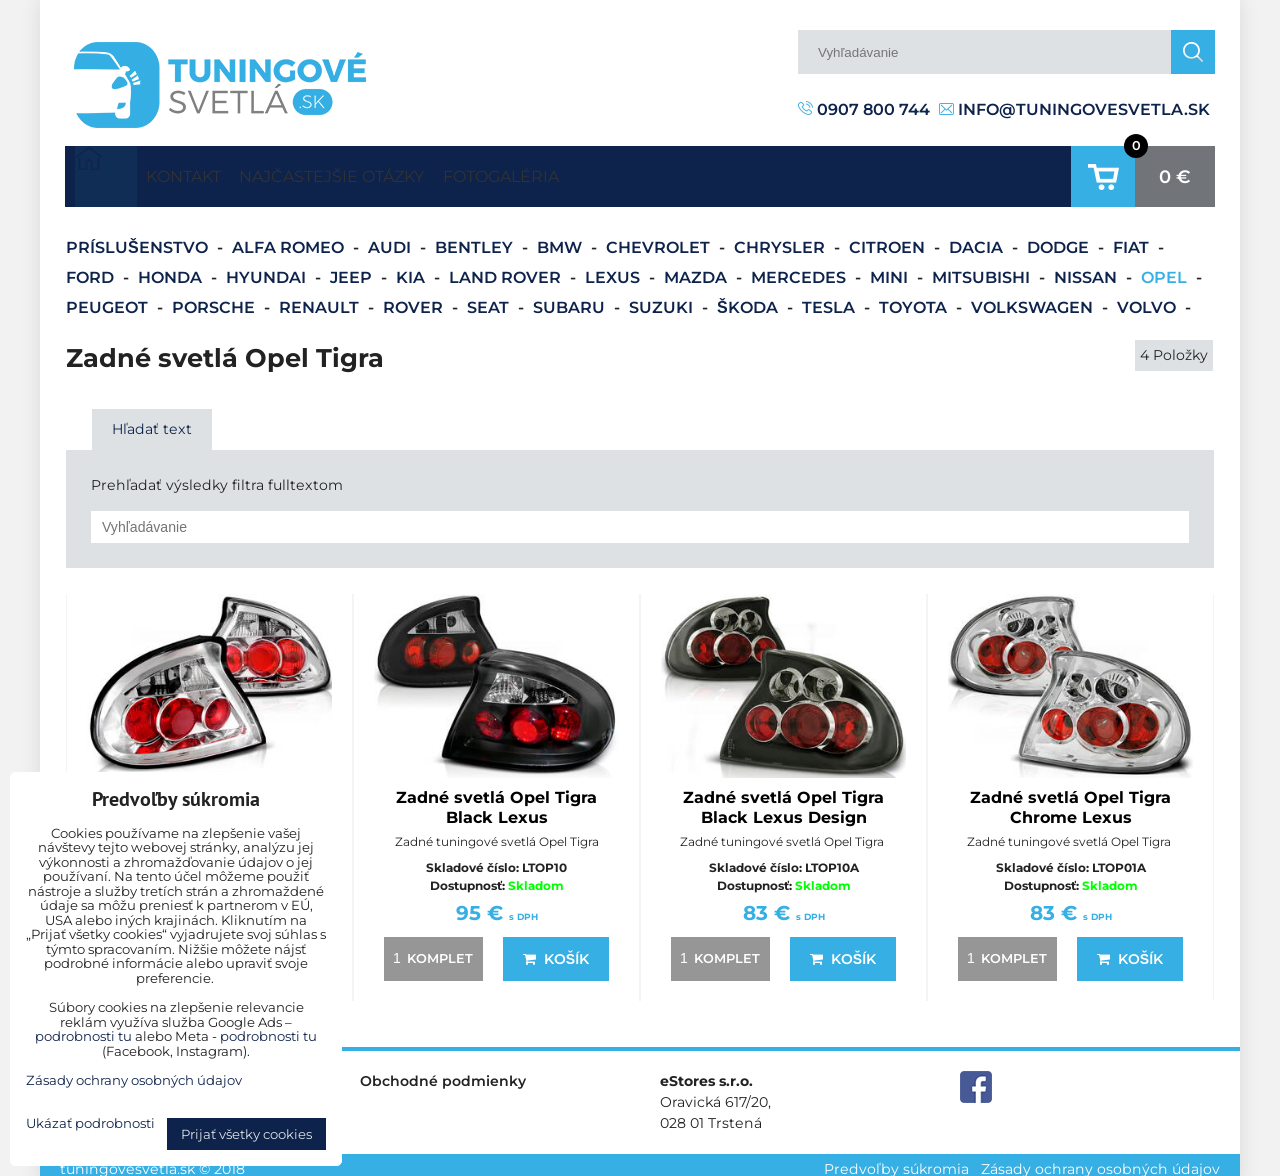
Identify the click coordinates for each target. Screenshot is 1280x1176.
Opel (1166, 268)
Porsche (215, 298)
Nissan (1087, 268)
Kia (412, 268)
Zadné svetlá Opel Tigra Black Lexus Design (783, 797)
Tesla (830, 298)
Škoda (749, 298)
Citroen (889, 238)
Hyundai (268, 268)
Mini (891, 268)
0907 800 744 (864, 109)
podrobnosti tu (83, 1036)
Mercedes (800, 268)
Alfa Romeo (290, 238)
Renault (321, 298)
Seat (490, 298)
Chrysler (781, 238)
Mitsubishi (983, 268)
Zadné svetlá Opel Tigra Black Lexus (496, 797)
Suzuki (663, 298)
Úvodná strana (106, 172)
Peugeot (109, 298)
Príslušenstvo (139, 238)
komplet (430, 948)
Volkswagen (1034, 298)
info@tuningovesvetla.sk (1074, 109)
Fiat (1133, 238)
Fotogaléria (590, 171)
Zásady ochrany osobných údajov (1100, 1160)
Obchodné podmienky (443, 1071)
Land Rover (507, 268)
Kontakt (201, 171)
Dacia (978, 238)
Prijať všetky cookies (246, 1134)
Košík (556, 949)
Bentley (476, 238)
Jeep (353, 268)
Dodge (1060, 238)
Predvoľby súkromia (896, 1160)
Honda (172, 268)
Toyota (915, 298)
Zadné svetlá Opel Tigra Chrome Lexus (1070, 797)
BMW (561, 238)
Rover (415, 298)
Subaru (571, 298)
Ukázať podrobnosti (90, 1123)
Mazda (697, 268)
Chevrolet (660, 238)
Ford (92, 268)
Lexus (614, 268)
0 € (1175, 172)
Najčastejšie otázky (385, 171)
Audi (391, 238)
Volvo (1148, 298)
